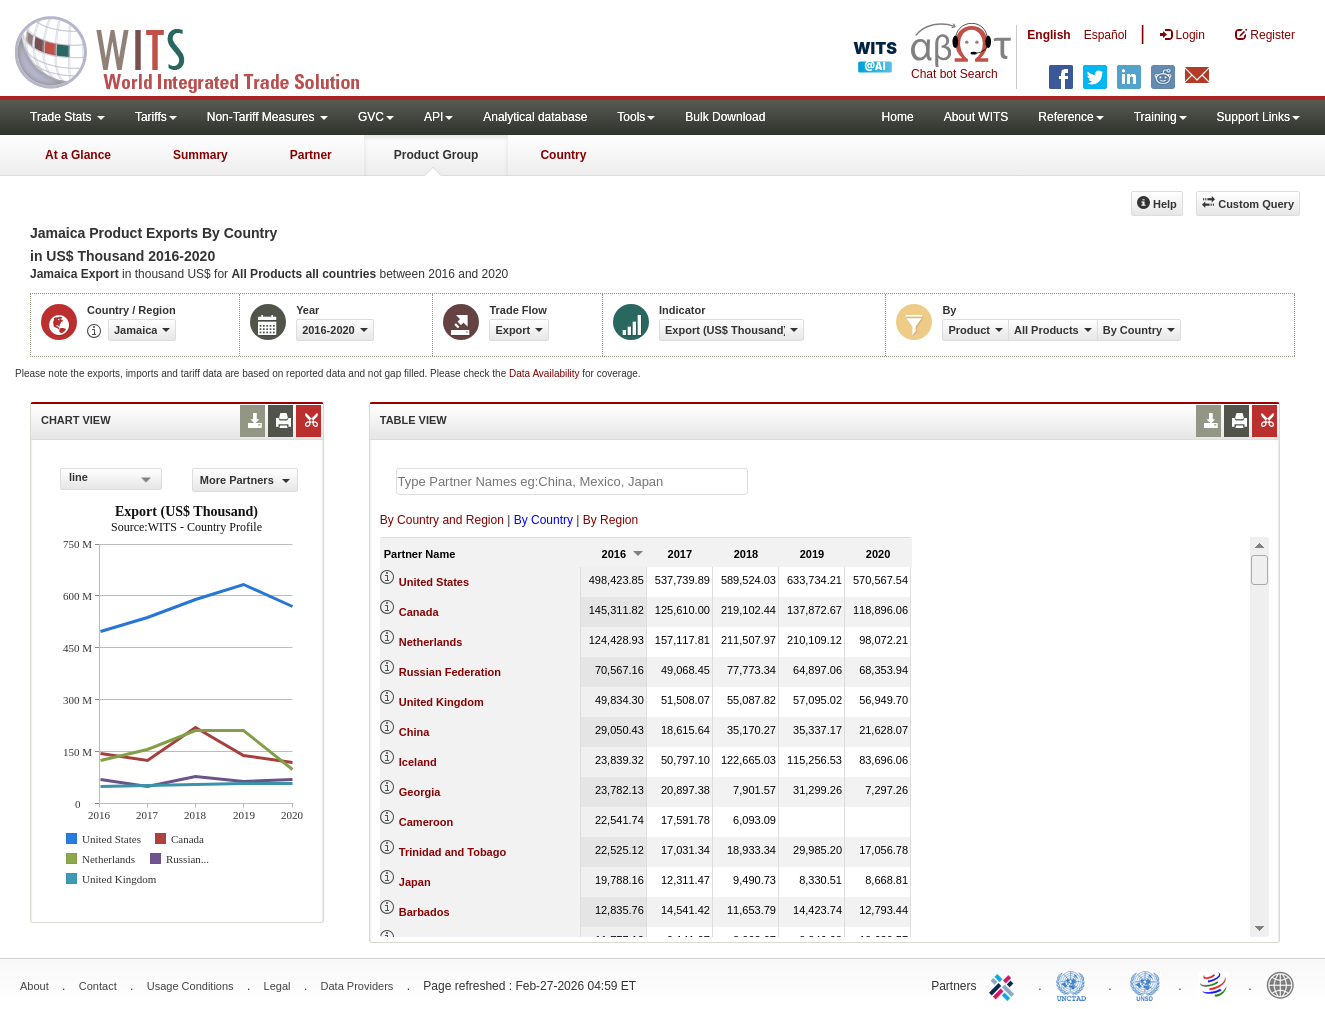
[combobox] (111, 479)
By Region (610, 520)
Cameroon (426, 822)
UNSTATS (1145, 984)
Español (1105, 35)
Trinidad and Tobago (452, 852)
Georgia (420, 792)
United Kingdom (441, 702)
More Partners (245, 480)
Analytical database (535, 117)
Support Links (1258, 117)
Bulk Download (725, 117)
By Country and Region (442, 520)
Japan (415, 882)
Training (1160, 117)
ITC (1005, 984)
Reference (1070, 117)
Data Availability (545, 373)
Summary (200, 155)
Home (898, 117)
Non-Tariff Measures (267, 117)
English (1048, 35)
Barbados (424, 912)
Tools (636, 117)
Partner (311, 155)
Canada (419, 612)
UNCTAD (1075, 984)
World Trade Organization (1215, 984)
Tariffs (156, 117)
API (438, 117)
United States (434, 582)
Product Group (436, 155)
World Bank (1285, 984)
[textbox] (572, 481)
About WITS (976, 117)
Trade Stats (67, 117)
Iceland (418, 762)
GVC (376, 117)
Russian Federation (450, 672)
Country (563, 155)
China (414, 732)
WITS (200, 50)
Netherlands (431, 642)
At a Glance (78, 155)
